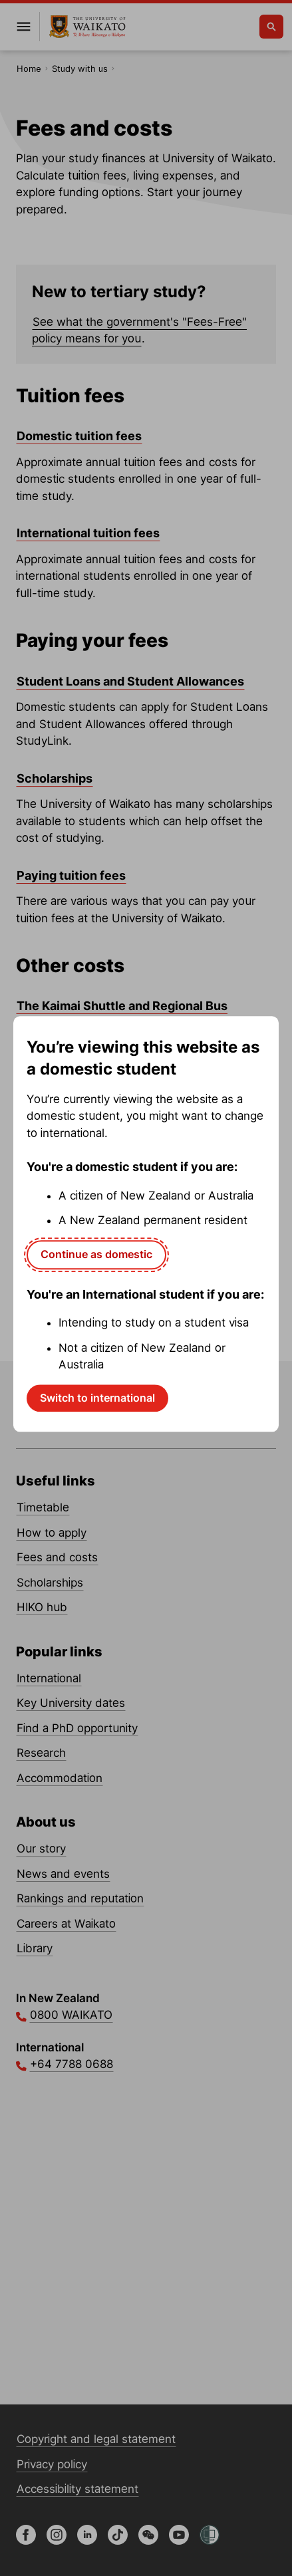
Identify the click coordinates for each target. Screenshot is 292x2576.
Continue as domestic (96, 1254)
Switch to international (97, 1397)
